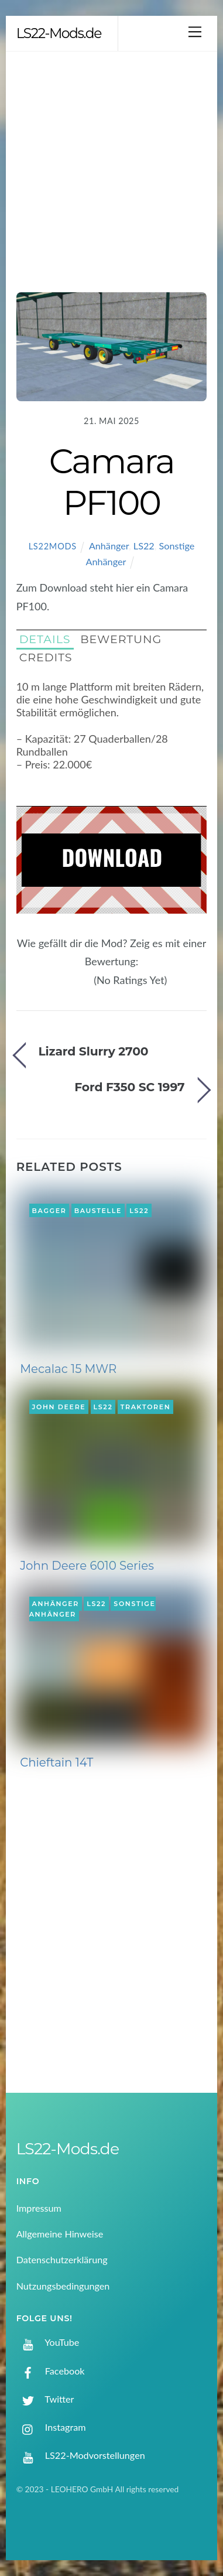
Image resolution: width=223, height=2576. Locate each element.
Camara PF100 (111, 481)
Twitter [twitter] (45, 2398)
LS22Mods (53, 546)
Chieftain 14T (56, 1762)
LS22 (144, 545)
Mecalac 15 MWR (68, 1369)
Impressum (38, 2207)
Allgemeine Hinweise (60, 2233)
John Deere (59, 1407)
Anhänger (109, 545)
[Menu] (195, 31)
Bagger (49, 1210)
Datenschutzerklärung (62, 2259)
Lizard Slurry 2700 (93, 1051)
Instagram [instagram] (51, 2426)
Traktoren (146, 1407)
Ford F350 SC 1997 (129, 1086)
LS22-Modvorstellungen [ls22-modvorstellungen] (80, 2455)
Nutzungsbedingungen (63, 2285)
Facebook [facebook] (50, 2370)
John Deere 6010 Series (87, 1566)
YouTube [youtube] (48, 2342)
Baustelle (98, 1210)
